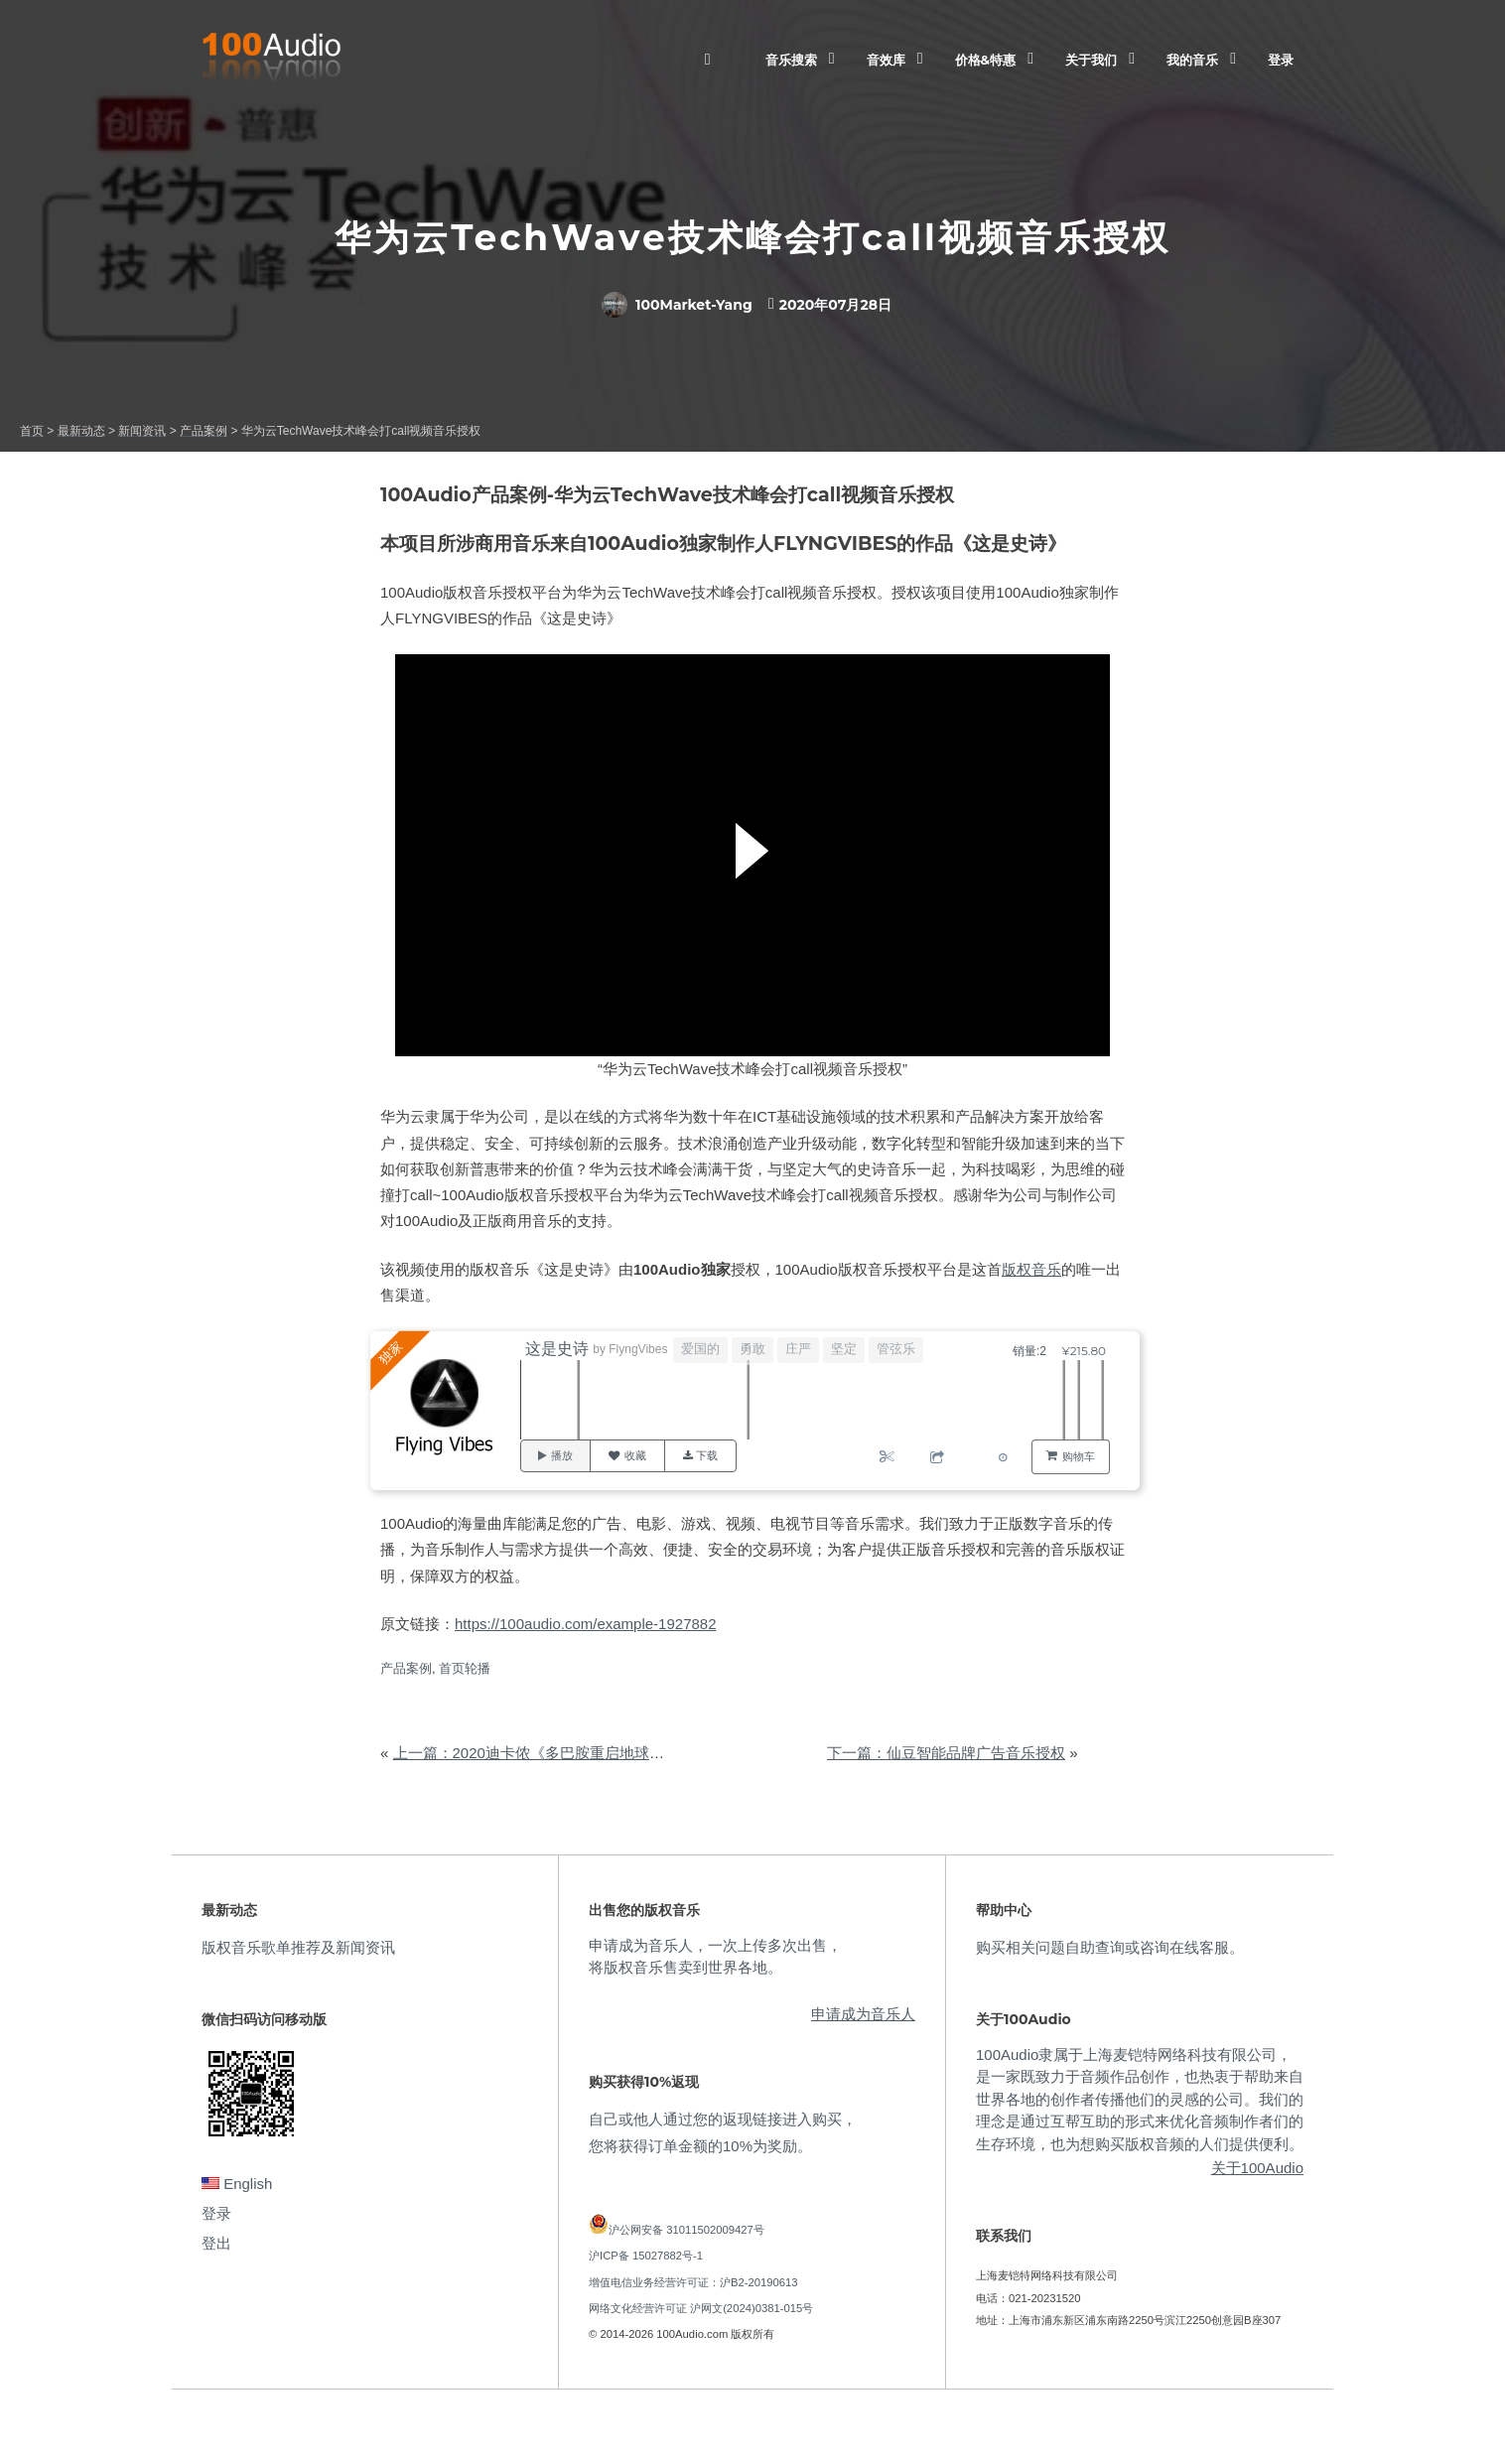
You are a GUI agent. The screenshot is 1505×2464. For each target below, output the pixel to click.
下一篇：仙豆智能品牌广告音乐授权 (946, 1752)
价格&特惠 (985, 60)
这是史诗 (558, 1348)
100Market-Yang (677, 305)
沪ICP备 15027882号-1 (646, 2255)
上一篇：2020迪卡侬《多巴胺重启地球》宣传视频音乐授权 (588, 1752)
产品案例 (406, 1668)
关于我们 (1091, 60)
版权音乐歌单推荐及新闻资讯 (298, 1947)
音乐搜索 (791, 60)
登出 (216, 2243)
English (237, 2183)
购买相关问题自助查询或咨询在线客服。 (1110, 1947)
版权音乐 (1031, 1269)
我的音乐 (1192, 60)
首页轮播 (464, 1668)
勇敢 (753, 1348)
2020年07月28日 (835, 305)
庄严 (799, 1348)
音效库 (886, 60)
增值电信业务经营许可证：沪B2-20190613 (693, 2282)
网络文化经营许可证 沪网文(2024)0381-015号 (701, 2308)
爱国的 (701, 1348)
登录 (1281, 60)
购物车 (1078, 1456)
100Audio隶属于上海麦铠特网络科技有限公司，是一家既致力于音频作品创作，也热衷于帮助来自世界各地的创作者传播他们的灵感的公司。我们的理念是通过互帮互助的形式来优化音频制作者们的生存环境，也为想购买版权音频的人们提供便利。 (1139, 2099)
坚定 (845, 1348)
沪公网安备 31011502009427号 (686, 2230)
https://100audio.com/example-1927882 (586, 1623)
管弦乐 (897, 1348)
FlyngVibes (639, 1349)
